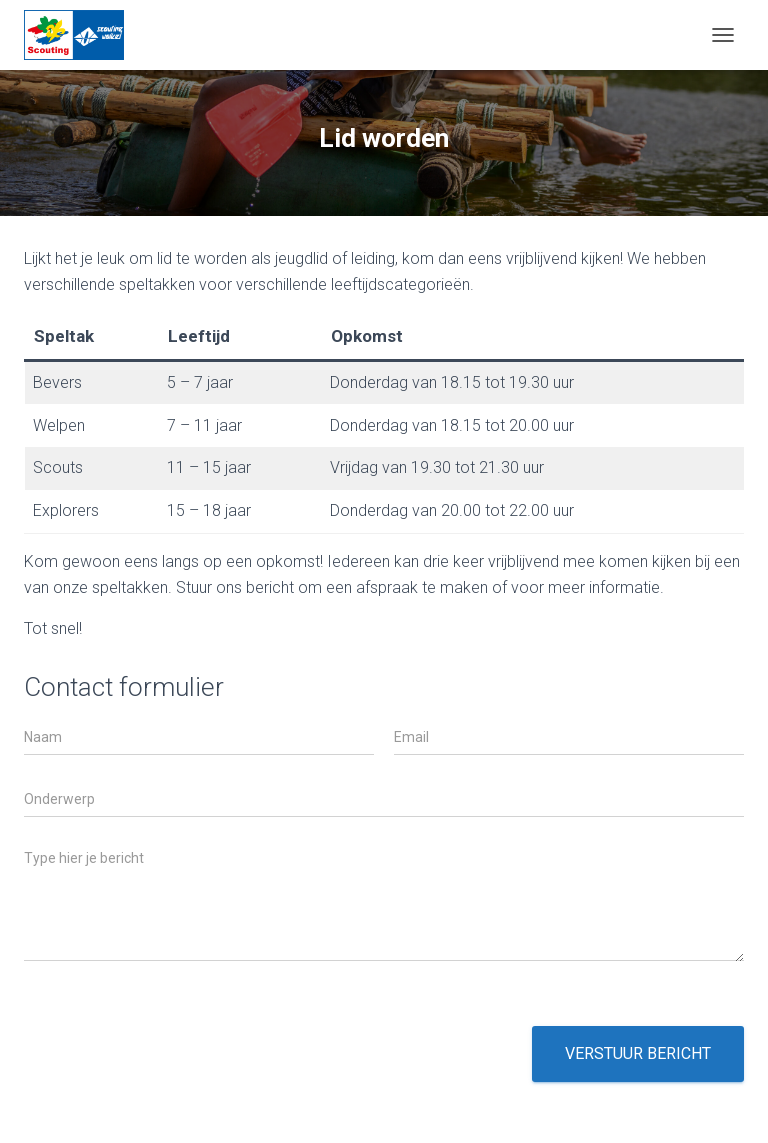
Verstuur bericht (638, 1053)
